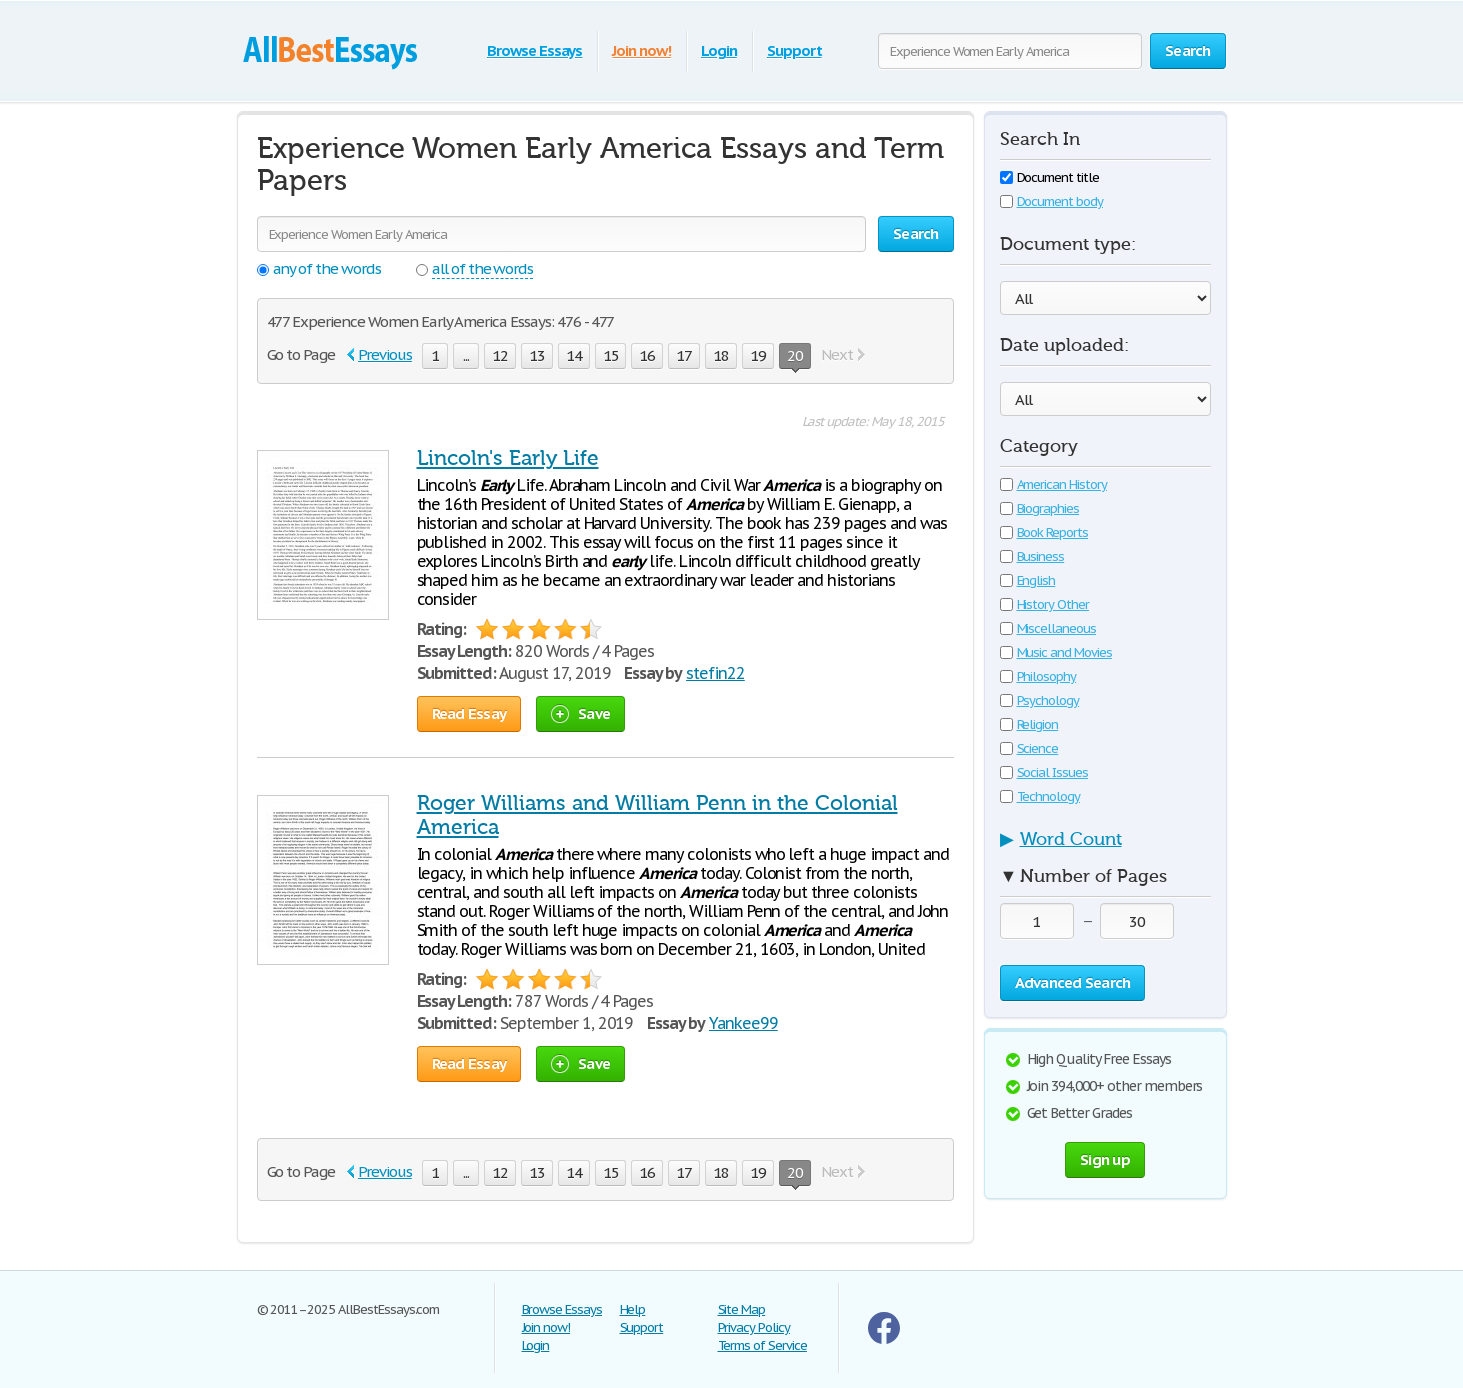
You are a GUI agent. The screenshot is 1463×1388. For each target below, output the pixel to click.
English (1028, 580)
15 (611, 355)
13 (537, 355)
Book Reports (1044, 532)
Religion (1029, 724)
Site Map (742, 1309)
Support (794, 50)
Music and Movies (1056, 652)
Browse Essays (534, 50)
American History (1053, 484)
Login (719, 50)
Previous (385, 354)
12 (500, 355)
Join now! (641, 50)
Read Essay (469, 713)
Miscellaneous (1048, 628)
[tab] (1105, 845)
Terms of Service (762, 1345)
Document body (1051, 201)
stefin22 (715, 673)
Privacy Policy (754, 1327)
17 (684, 355)
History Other (1044, 604)
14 (574, 355)
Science (1029, 748)
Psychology (1040, 700)
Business (1032, 556)
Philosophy (1038, 676)
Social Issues (1044, 772)
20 (795, 357)
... (466, 355)
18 (721, 355)
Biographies (1040, 508)
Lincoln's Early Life (508, 458)
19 (758, 355)
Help (633, 1309)
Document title (1049, 177)
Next (837, 354)
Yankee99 (743, 1023)
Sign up (1105, 1159)
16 (647, 355)
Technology (1040, 796)
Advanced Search (1073, 982)
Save (580, 713)
